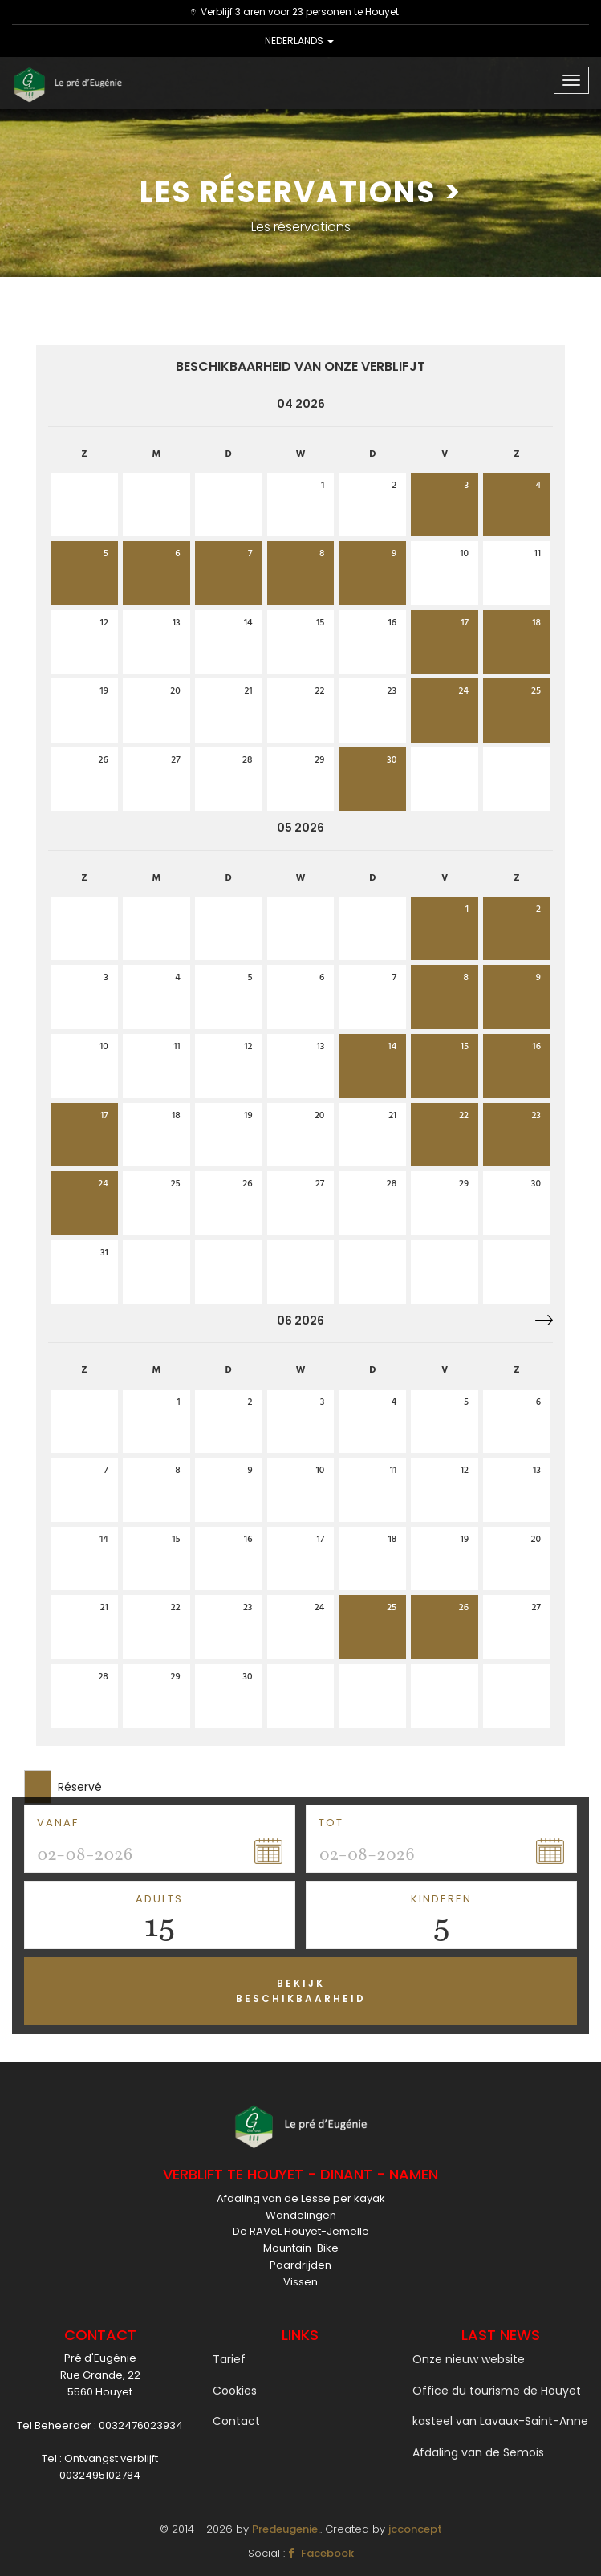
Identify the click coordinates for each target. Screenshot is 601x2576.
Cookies (235, 2391)
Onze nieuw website (468, 2359)
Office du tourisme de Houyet (496, 2391)
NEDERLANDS (299, 40)
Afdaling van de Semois (478, 2452)
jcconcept (415, 2529)
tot (331, 1822)
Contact (236, 2421)
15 (159, 1925)
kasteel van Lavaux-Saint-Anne (500, 2421)
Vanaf (58, 1822)
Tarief (229, 2359)
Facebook (321, 2553)
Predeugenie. (286, 2529)
